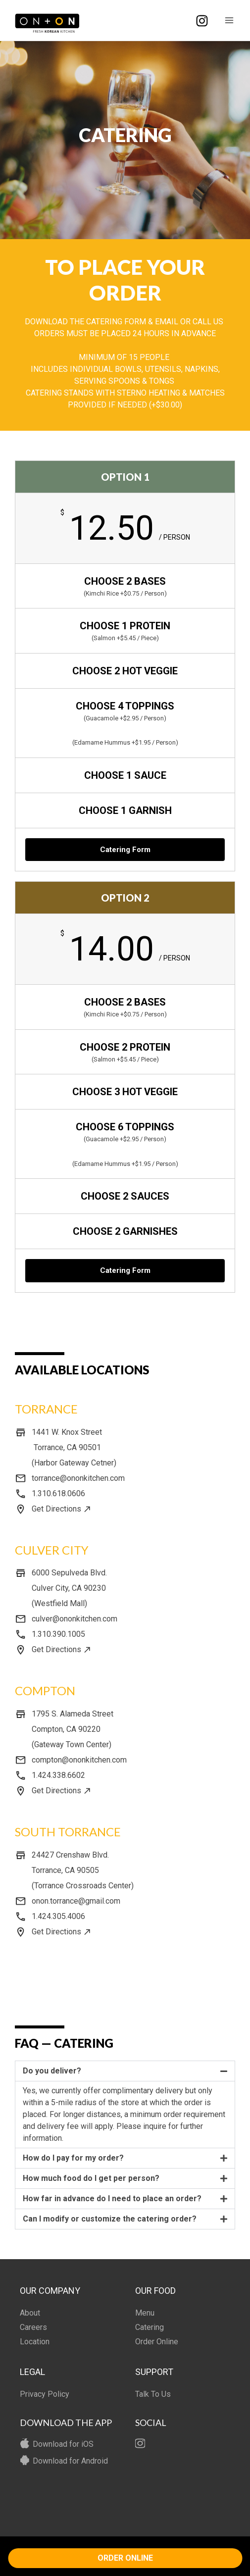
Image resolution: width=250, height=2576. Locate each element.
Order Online (156, 2341)
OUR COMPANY (50, 2290)
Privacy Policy (44, 2394)
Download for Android (70, 2461)
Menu (144, 2313)
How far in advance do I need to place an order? (112, 2198)
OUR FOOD (155, 2290)
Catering (149, 2327)
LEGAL (32, 2372)
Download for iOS (63, 2444)
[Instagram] (202, 20)
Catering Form (125, 849)
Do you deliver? (52, 2070)
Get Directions (56, 1509)
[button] (125, 2071)
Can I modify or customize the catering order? (110, 2218)
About (30, 2313)
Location (35, 2341)
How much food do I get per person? (91, 2178)
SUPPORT (154, 2372)
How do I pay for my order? (73, 2158)
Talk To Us (153, 2394)
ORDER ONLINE (125, 2558)
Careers (33, 2327)
